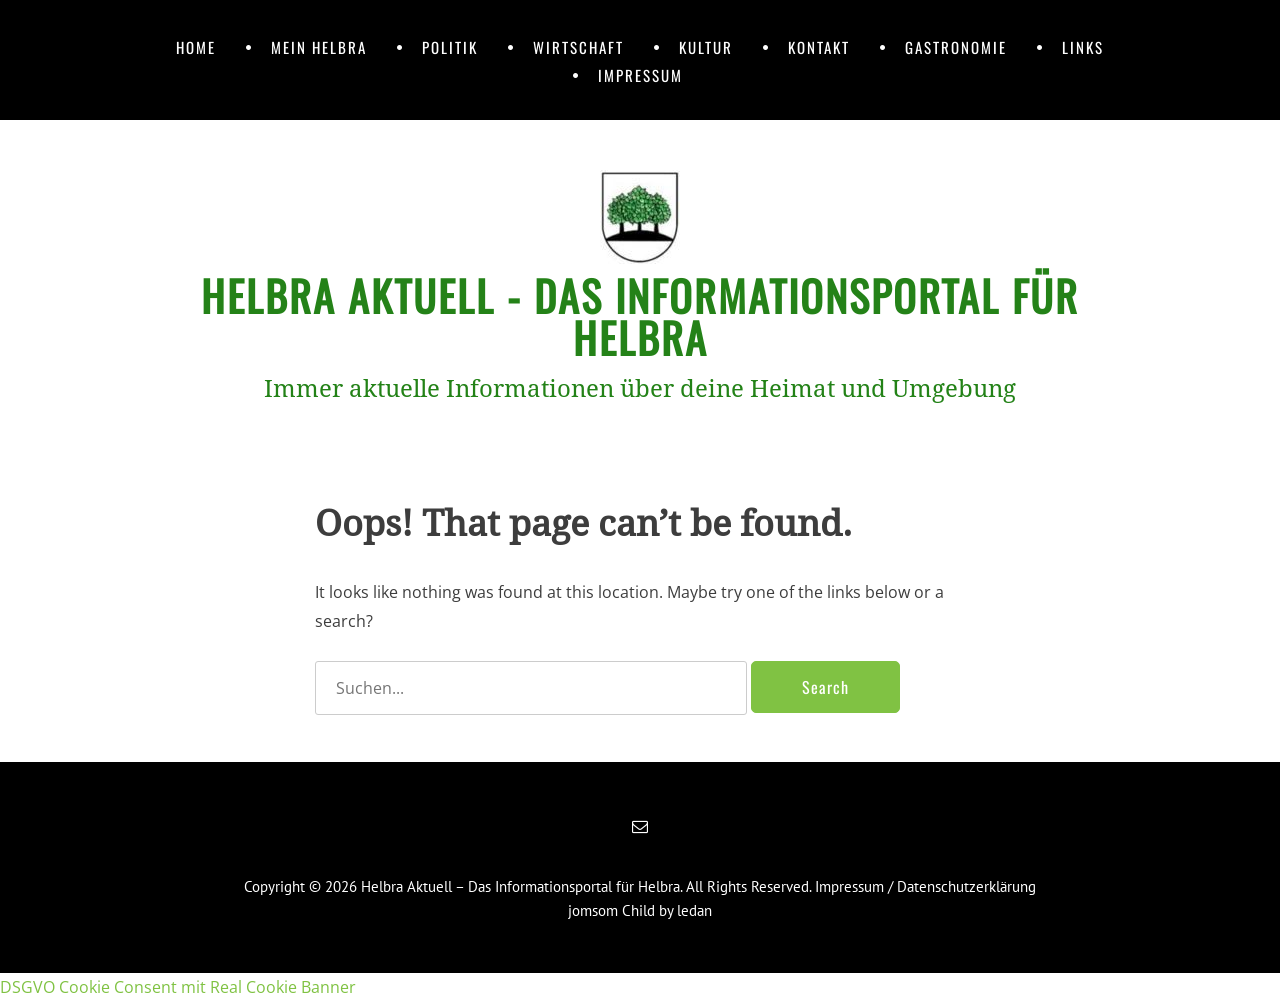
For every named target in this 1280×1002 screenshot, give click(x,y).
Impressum (640, 75)
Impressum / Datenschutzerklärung (925, 886)
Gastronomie (956, 47)
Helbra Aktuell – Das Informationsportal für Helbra (520, 886)
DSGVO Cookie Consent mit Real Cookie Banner (178, 987)
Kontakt (819, 47)
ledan (694, 910)
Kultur (706, 47)
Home (196, 47)
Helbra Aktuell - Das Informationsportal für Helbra (640, 316)
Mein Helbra (319, 47)
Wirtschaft (578, 47)
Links (1083, 47)
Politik (450, 47)
